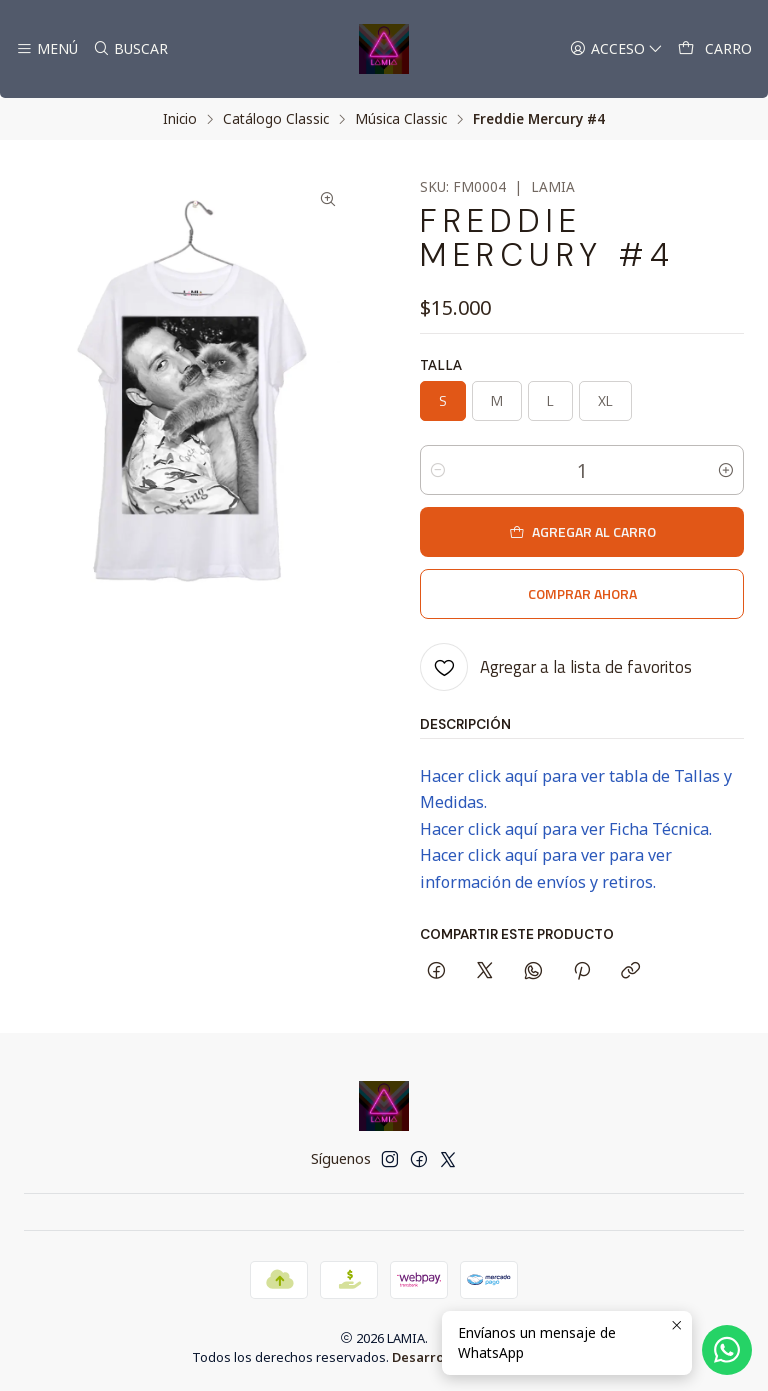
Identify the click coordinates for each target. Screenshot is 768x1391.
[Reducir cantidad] (438, 470)
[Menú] (47, 49)
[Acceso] (616, 49)
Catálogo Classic (276, 119)
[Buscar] (129, 49)
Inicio (180, 119)
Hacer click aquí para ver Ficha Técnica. (566, 829)
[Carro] (715, 49)
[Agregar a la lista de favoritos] (556, 667)
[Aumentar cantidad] (726, 470)
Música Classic (401, 119)
